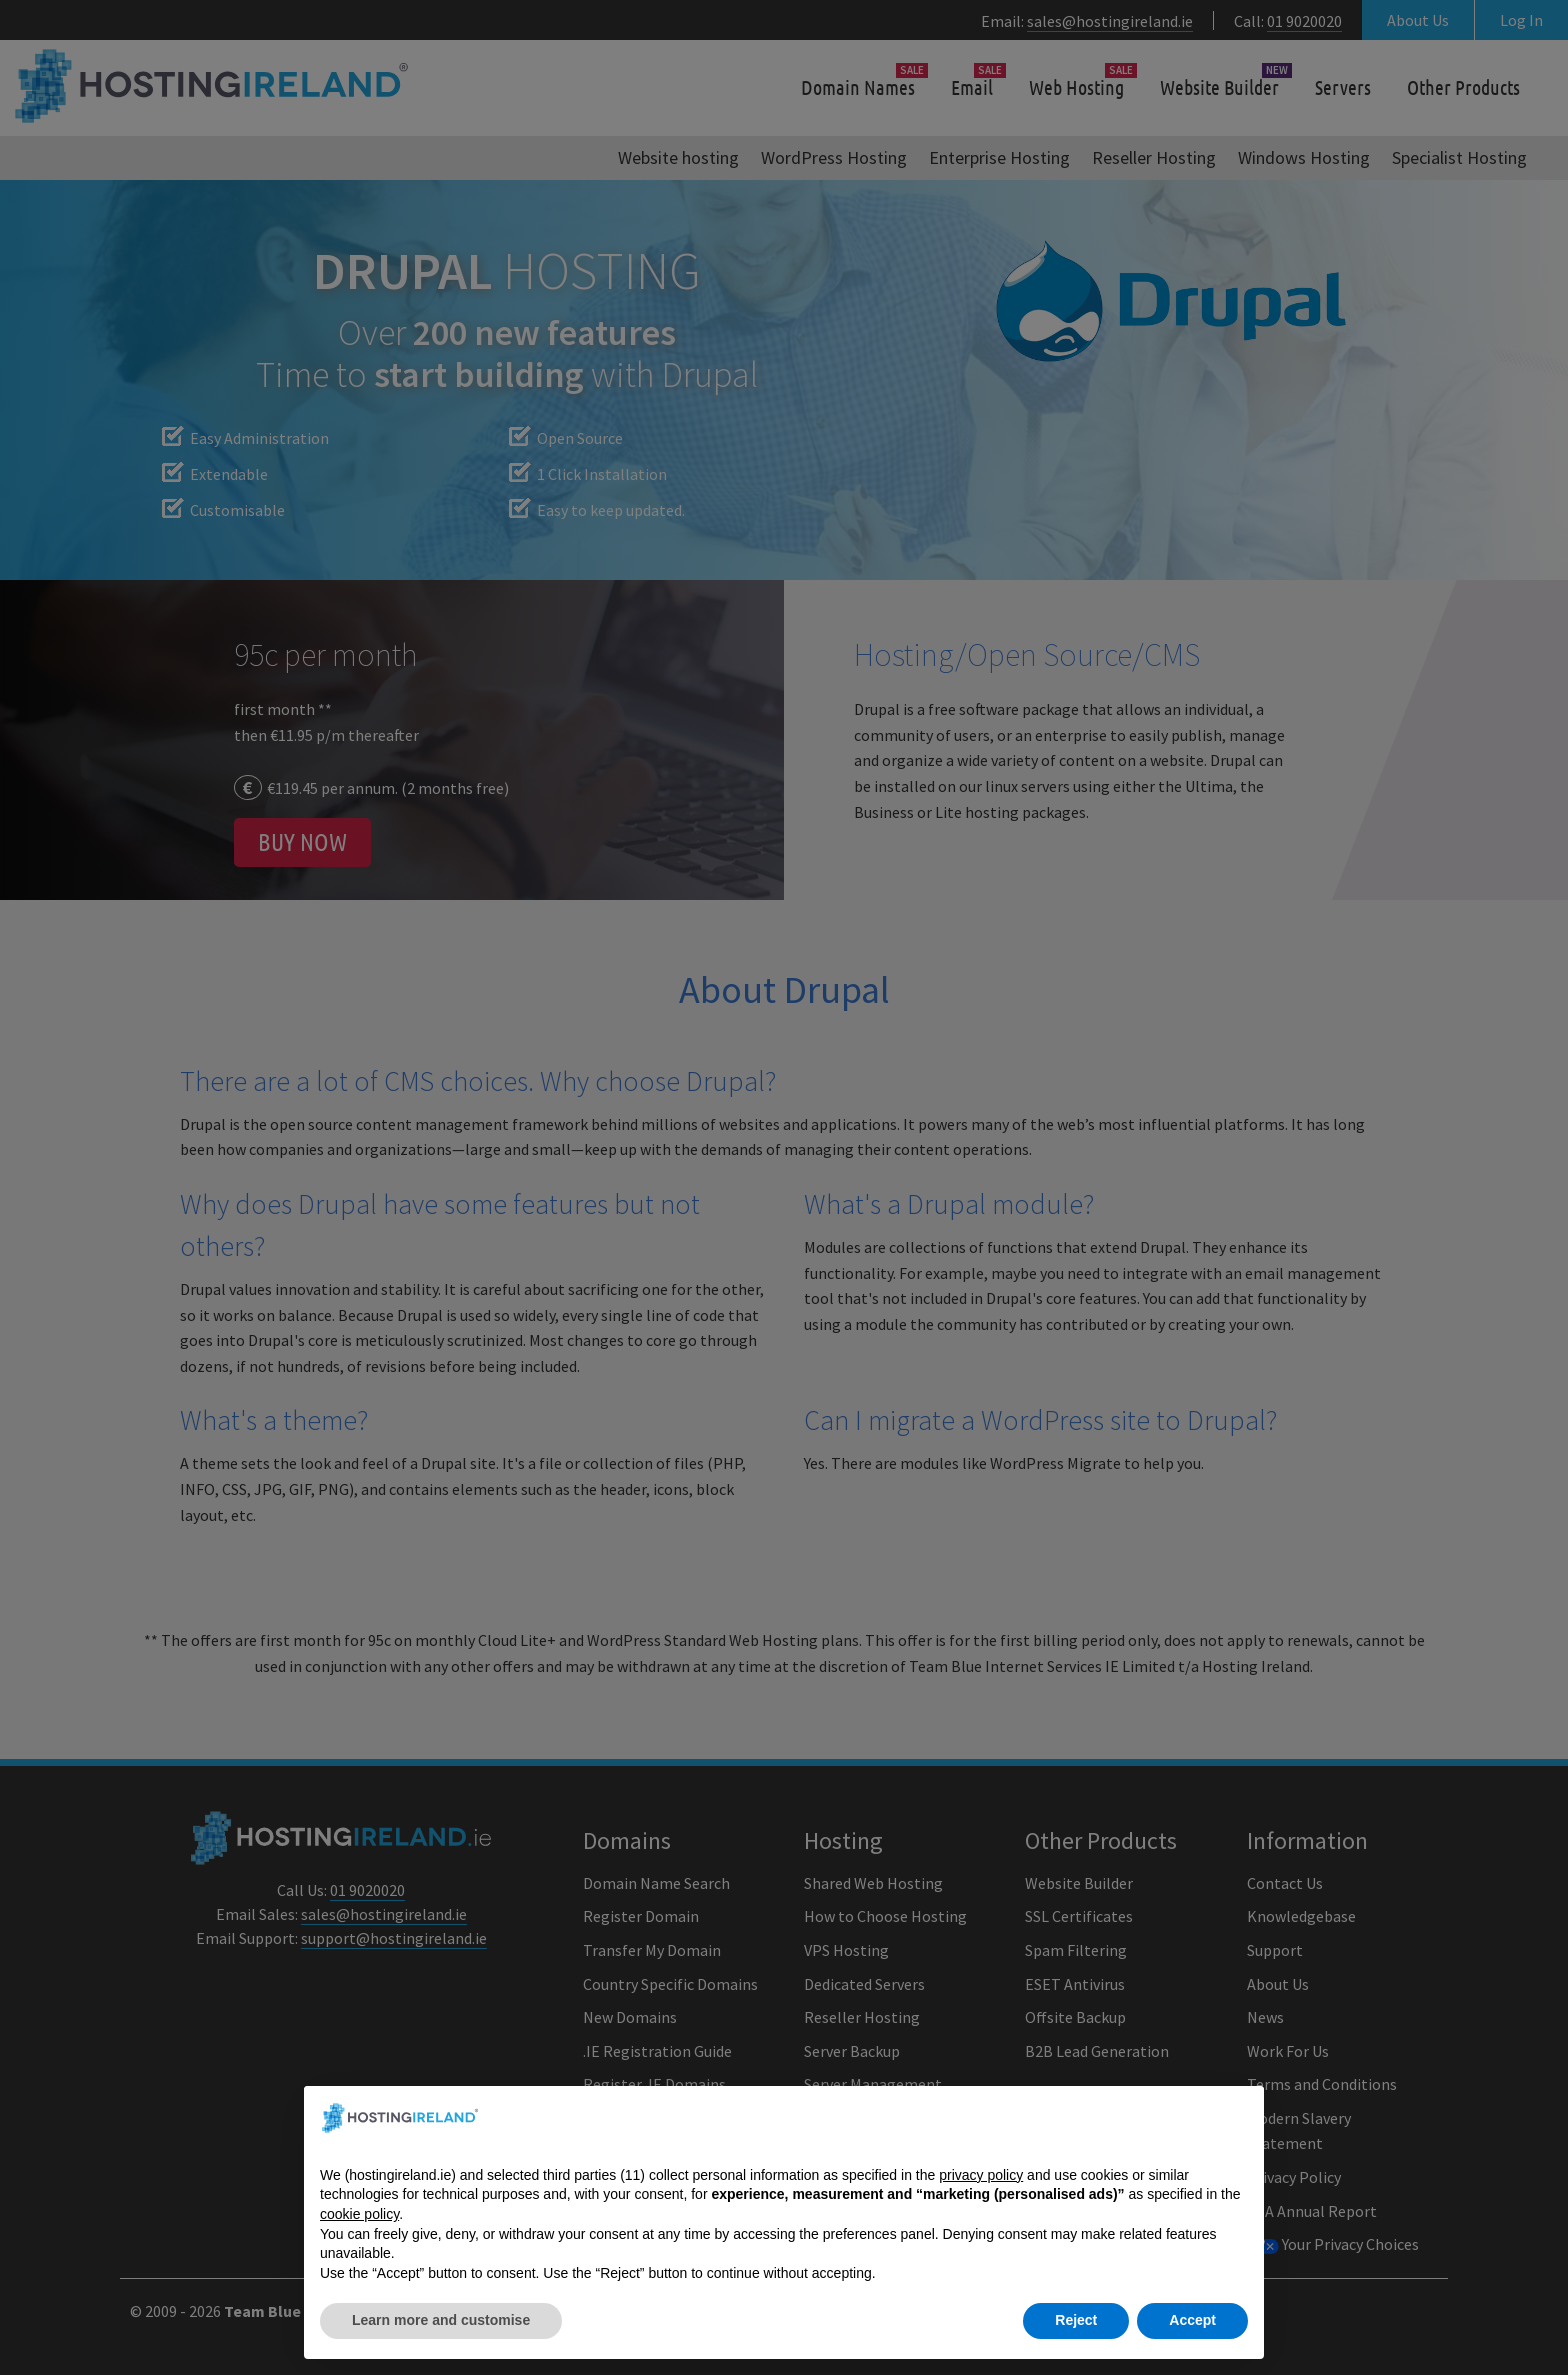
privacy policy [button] (981, 2195)
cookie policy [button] (359, 2234)
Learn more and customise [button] (441, 2341)
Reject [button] (1076, 2341)
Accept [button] (1192, 2341)
